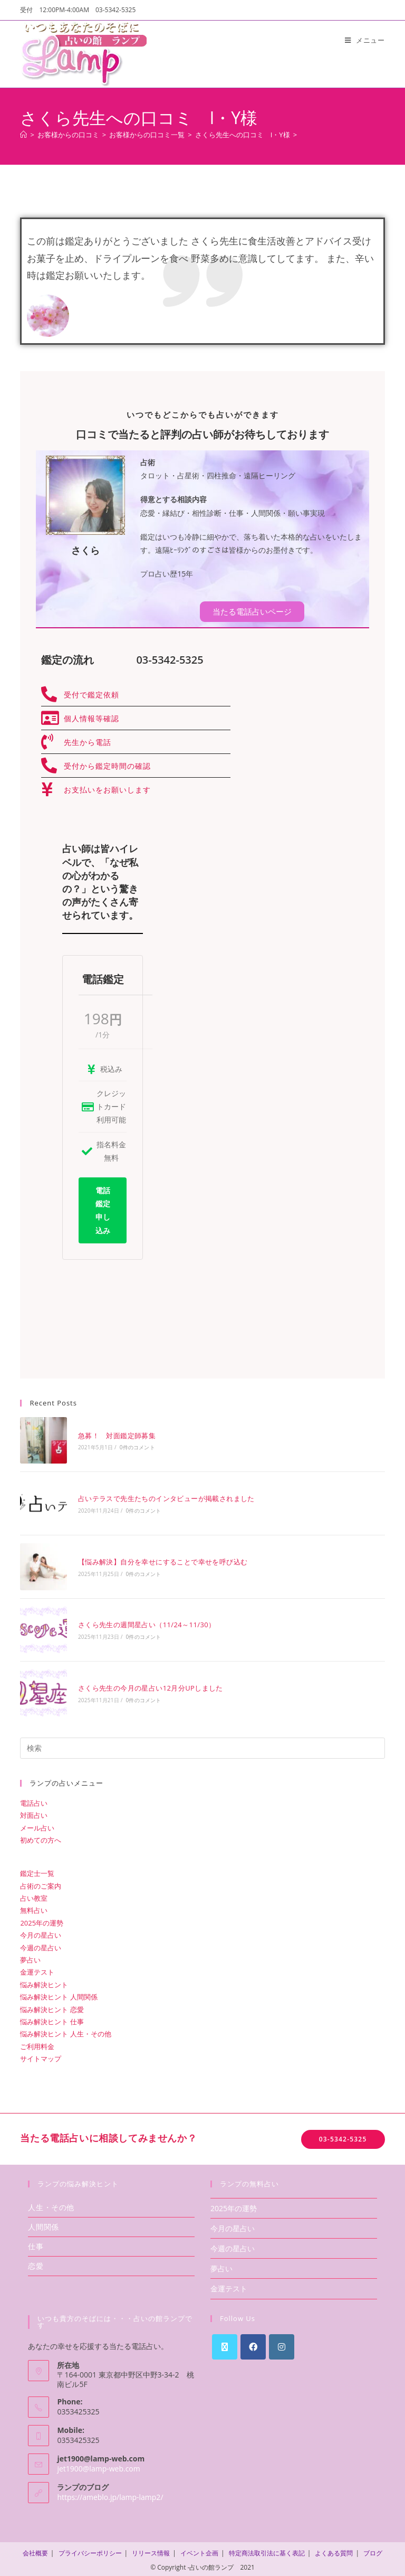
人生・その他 (51, 2204)
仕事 (35, 2243)
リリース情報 (151, 2550)
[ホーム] (23, 134)
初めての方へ (40, 1837)
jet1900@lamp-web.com (98, 2465)
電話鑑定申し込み (102, 1210)
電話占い (33, 1800)
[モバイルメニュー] (365, 40)
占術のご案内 (40, 1883)
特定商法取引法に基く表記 (267, 2550)
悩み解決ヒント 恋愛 (51, 2006)
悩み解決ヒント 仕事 (51, 2018)
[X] (224, 2343)
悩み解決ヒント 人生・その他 (65, 2031)
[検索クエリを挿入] (202, 1745)
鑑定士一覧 (37, 1870)
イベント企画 (199, 2550)
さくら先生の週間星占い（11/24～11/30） (146, 1622)
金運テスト (37, 1969)
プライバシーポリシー (90, 2550)
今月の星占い (40, 1932)
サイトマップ (40, 2055)
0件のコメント (136, 1447)
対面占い (33, 1812)
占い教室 (33, 1895)
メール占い (37, 1824)
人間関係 (43, 2224)
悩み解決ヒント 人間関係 (58, 1994)
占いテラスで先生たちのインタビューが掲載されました (166, 1498)
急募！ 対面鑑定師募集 (116, 1435)
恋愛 (35, 2263)
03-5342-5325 (343, 2135)
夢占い (30, 1956)
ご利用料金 (37, 2043)
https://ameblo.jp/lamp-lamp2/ (110, 2494)
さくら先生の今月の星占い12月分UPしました (150, 1685)
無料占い (33, 1907)
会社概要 (35, 2550)
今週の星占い (40, 1944)
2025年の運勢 (41, 1919)
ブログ (372, 2550)
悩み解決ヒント (44, 1981)
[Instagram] (281, 2343)
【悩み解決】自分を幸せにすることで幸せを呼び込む (162, 1560)
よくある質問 (334, 2550)
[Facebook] (253, 2343)
